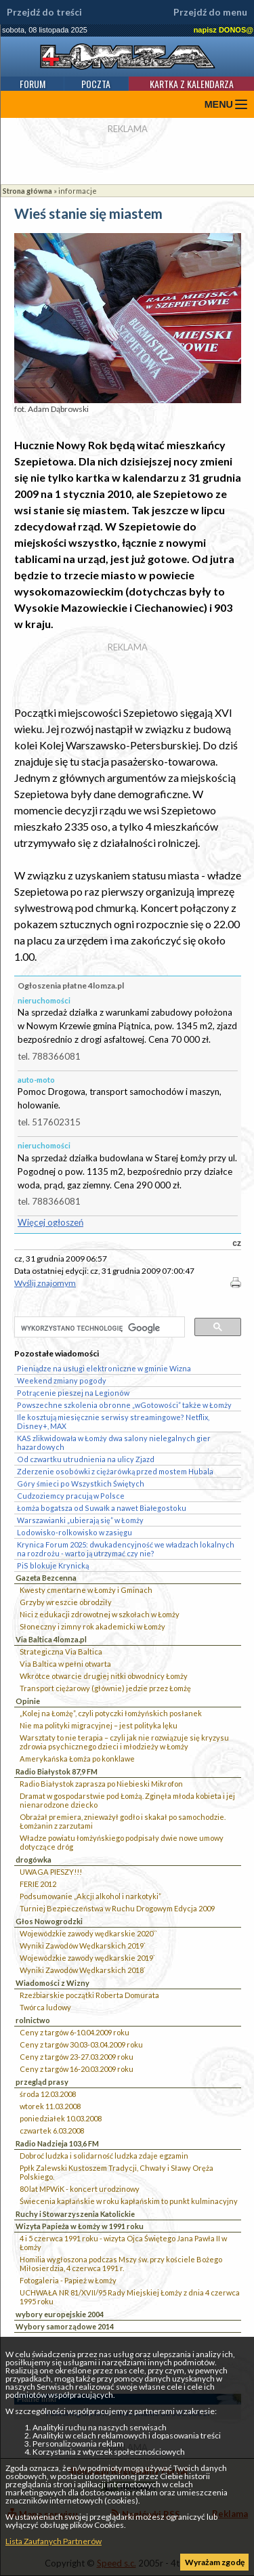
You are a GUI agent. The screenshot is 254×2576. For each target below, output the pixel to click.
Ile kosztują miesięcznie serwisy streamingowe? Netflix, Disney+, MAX (113, 1421)
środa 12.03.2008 (48, 2094)
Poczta (95, 84)
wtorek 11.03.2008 (50, 2106)
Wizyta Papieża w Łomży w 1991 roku (80, 2226)
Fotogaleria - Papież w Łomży (68, 2280)
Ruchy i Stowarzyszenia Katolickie (75, 2213)
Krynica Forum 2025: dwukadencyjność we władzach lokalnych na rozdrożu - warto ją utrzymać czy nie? (125, 1549)
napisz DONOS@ (223, 30)
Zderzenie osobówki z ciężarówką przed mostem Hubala (115, 1471)
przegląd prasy (42, 2081)
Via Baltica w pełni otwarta (65, 1663)
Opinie (28, 1701)
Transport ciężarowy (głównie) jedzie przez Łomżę (105, 1688)
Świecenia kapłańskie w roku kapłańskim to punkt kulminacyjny (129, 2201)
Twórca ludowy (45, 2007)
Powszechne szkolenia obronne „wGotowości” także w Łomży (124, 1404)
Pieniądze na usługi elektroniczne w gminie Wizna (104, 1368)
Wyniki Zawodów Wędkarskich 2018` (83, 1970)
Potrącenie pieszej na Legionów (73, 1392)
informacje (77, 190)
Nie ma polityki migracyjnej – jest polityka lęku (98, 1725)
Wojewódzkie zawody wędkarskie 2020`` (88, 1933)
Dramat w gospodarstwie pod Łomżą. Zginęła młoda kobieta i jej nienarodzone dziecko (127, 1800)
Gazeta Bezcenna (46, 1577)
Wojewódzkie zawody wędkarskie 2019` (87, 1957)
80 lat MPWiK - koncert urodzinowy (80, 2188)
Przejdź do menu (210, 12)
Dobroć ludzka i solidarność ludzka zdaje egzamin (104, 2155)
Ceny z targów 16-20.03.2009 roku (76, 2068)
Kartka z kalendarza (192, 84)
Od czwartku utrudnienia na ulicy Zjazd (85, 1459)
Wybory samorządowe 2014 (65, 2326)
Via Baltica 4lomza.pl (51, 1639)
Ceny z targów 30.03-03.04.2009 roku (81, 2044)
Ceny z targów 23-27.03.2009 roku (76, 2056)
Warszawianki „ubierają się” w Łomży (80, 1520)
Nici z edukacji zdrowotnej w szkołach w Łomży (99, 1614)
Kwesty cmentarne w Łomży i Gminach (86, 1589)
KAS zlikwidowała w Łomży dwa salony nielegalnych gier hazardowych (114, 1442)
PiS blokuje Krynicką (53, 1565)
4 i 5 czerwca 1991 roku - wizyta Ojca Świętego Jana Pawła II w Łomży (123, 2242)
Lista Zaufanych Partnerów (53, 2541)
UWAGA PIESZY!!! (51, 1871)
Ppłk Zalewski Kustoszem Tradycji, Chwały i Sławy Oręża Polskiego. (116, 2172)
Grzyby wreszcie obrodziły (66, 1602)
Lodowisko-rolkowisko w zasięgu (74, 1532)
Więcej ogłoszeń (50, 1222)
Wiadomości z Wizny (52, 1982)
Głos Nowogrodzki (49, 1921)
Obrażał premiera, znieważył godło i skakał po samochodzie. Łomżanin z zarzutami (123, 1821)
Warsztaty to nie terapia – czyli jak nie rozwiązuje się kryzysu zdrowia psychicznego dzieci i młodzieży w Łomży (124, 1742)
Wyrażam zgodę (215, 2562)
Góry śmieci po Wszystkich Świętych (80, 1483)
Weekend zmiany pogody (61, 1380)
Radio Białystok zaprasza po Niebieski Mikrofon (101, 1783)
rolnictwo (33, 2020)
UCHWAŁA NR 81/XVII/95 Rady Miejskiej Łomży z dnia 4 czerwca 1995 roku (130, 2297)
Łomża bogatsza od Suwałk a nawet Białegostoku (101, 1507)
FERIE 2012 (38, 1883)
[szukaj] (98, 1328)
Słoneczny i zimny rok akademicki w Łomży (92, 1626)
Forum (32, 84)
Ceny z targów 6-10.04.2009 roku (74, 2032)
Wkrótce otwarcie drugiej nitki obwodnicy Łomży (104, 1675)
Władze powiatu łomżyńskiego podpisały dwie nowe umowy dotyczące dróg (122, 1842)
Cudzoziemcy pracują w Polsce (71, 1495)
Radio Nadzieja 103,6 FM (57, 2143)
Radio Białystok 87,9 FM (57, 1771)
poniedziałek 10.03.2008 (61, 2118)
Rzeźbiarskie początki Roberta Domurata (89, 1995)
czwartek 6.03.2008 (52, 2130)
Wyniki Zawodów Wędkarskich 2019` (83, 1945)
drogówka (33, 1859)
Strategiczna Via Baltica (61, 1651)
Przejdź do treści (44, 12)
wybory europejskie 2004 (60, 2314)
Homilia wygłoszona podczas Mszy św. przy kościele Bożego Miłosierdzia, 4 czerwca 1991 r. (121, 2263)
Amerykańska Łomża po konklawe (77, 1758)
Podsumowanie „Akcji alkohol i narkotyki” (90, 1896)
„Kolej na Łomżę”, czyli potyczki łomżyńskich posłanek (111, 1713)
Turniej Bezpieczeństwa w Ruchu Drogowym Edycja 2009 (117, 1908)
